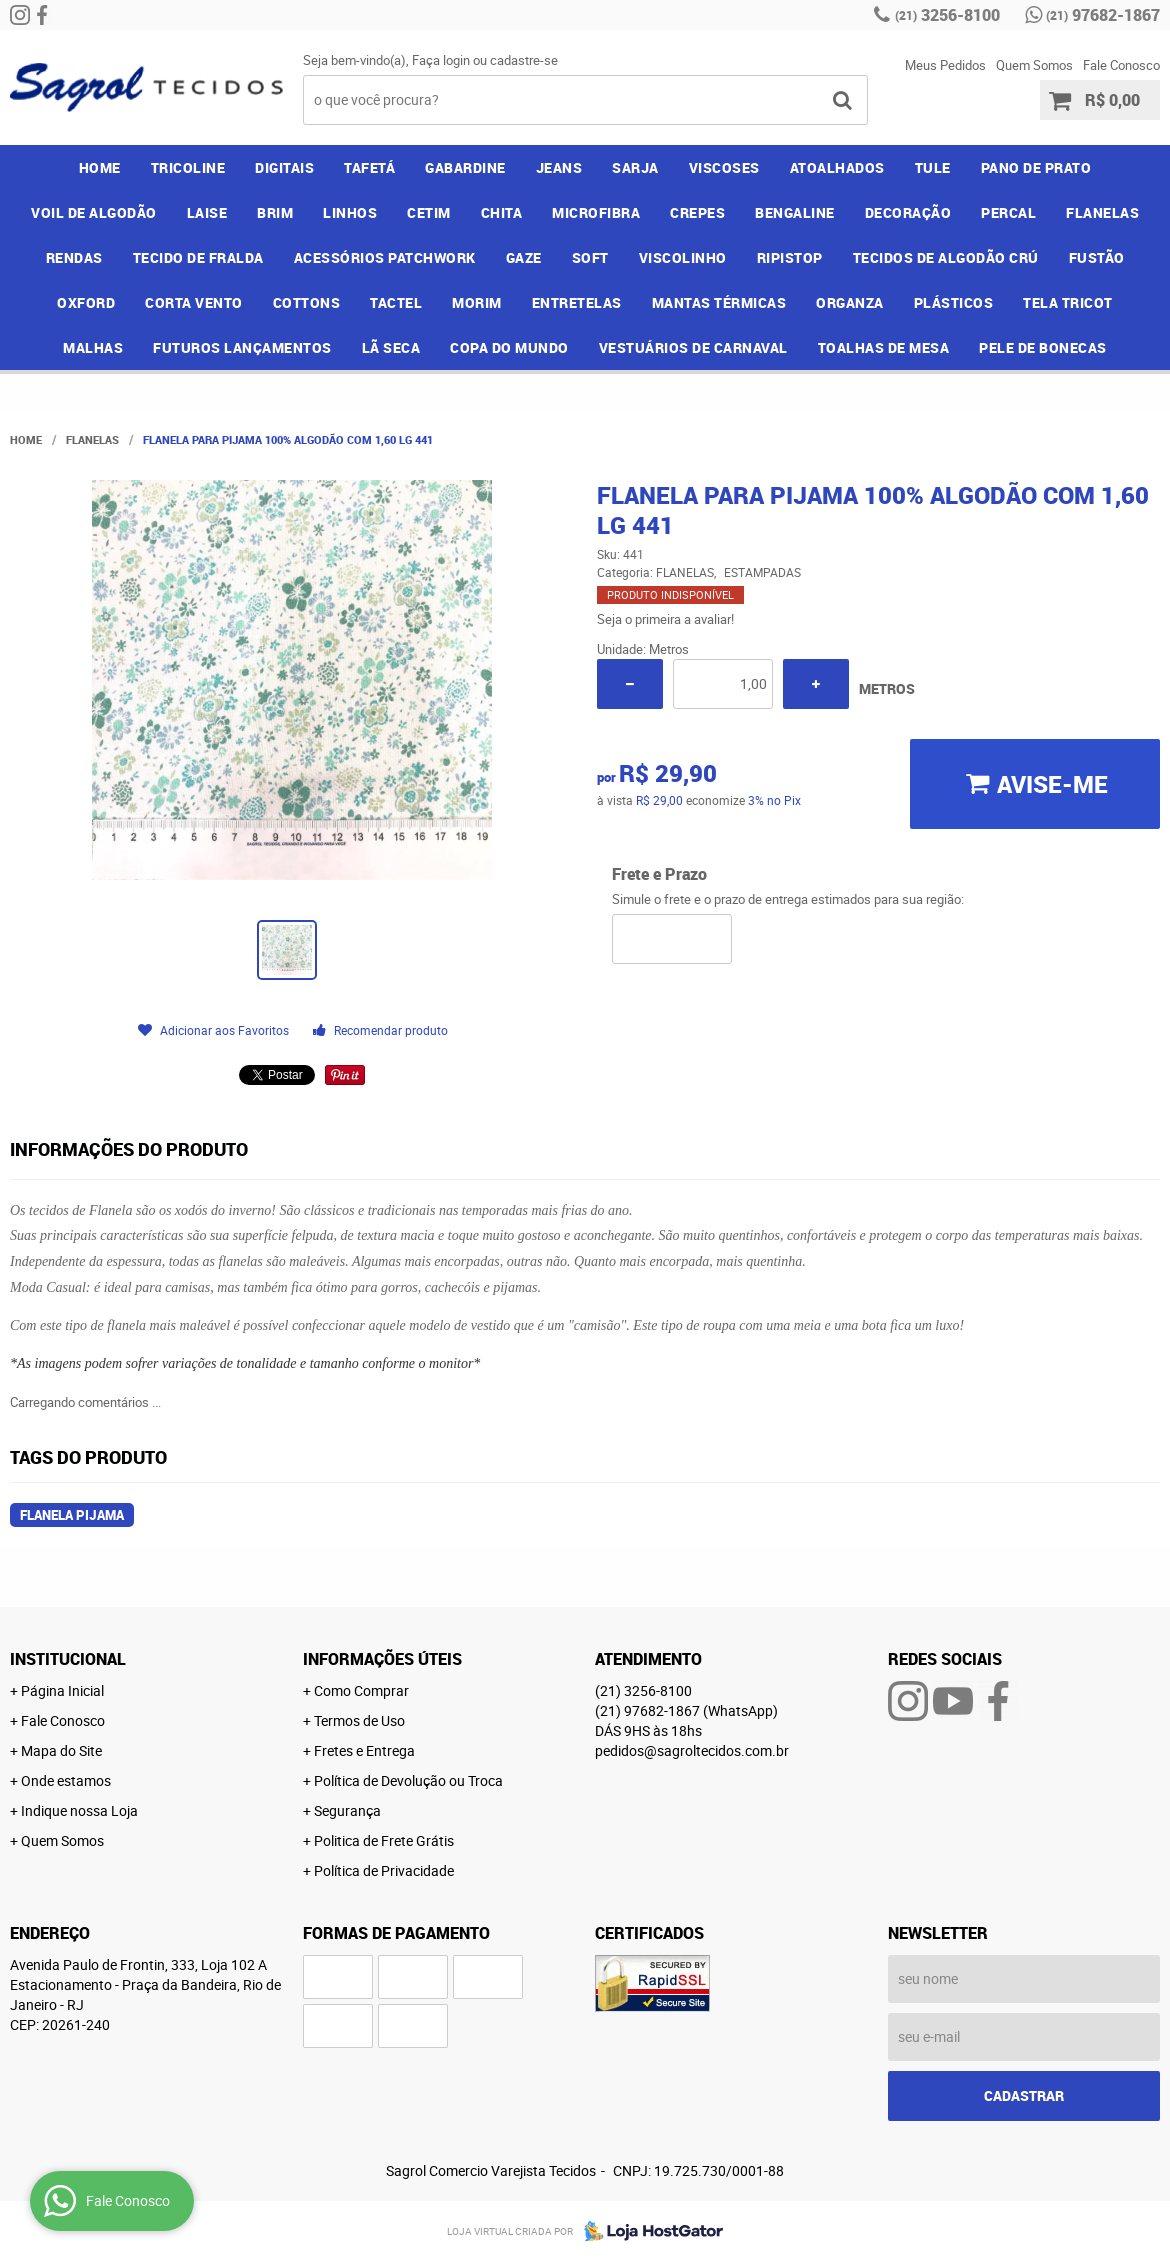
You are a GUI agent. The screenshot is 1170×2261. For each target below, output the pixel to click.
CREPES (697, 212)
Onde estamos (66, 1780)
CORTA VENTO (194, 302)
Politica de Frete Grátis (384, 1840)
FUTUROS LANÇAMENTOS (242, 347)
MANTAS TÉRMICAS (719, 302)
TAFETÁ (369, 167)
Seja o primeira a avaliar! (665, 619)
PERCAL (1008, 212)
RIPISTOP (790, 257)
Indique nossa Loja (79, 1810)
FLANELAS (1102, 212)
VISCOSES (724, 167)
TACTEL (396, 302)
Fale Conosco (1121, 65)
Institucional (68, 1659)
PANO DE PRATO (1036, 167)
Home (100, 167)
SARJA (635, 167)
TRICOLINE (188, 167)
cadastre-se (524, 60)
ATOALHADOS (837, 167)
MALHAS (93, 347)
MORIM (477, 302)
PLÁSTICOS (954, 302)
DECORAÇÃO (908, 212)
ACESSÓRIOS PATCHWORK (385, 257)
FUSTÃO (1097, 257)
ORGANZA (850, 302)
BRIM (275, 212)
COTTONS (307, 302)
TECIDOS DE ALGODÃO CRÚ (946, 257)
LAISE (207, 212)
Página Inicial (62, 1690)
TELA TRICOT (1068, 302)
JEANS (559, 167)
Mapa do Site (61, 1750)
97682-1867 (1103, 15)
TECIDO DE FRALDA (198, 257)
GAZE (524, 257)
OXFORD (86, 302)
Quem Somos (1034, 65)
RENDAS (74, 257)
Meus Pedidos (945, 65)
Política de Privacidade (384, 1870)
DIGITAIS (284, 167)
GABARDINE (465, 167)
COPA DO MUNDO (509, 347)
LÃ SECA (391, 347)
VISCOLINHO (683, 257)
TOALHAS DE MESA (884, 347)
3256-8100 (947, 15)
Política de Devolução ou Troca (408, 1780)
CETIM (429, 212)
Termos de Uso (359, 1720)
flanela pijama (72, 1515)
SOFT (590, 257)
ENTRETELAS (577, 302)
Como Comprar (361, 1690)
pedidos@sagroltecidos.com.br (692, 1750)
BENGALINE (795, 212)
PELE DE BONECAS (1043, 347)
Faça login (441, 60)
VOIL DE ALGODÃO (94, 212)
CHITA (502, 212)
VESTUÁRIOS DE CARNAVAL (693, 347)
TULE (933, 167)
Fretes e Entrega (364, 1750)
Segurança (347, 1810)
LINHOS (350, 212)
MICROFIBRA (596, 212)
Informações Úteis (382, 1659)
